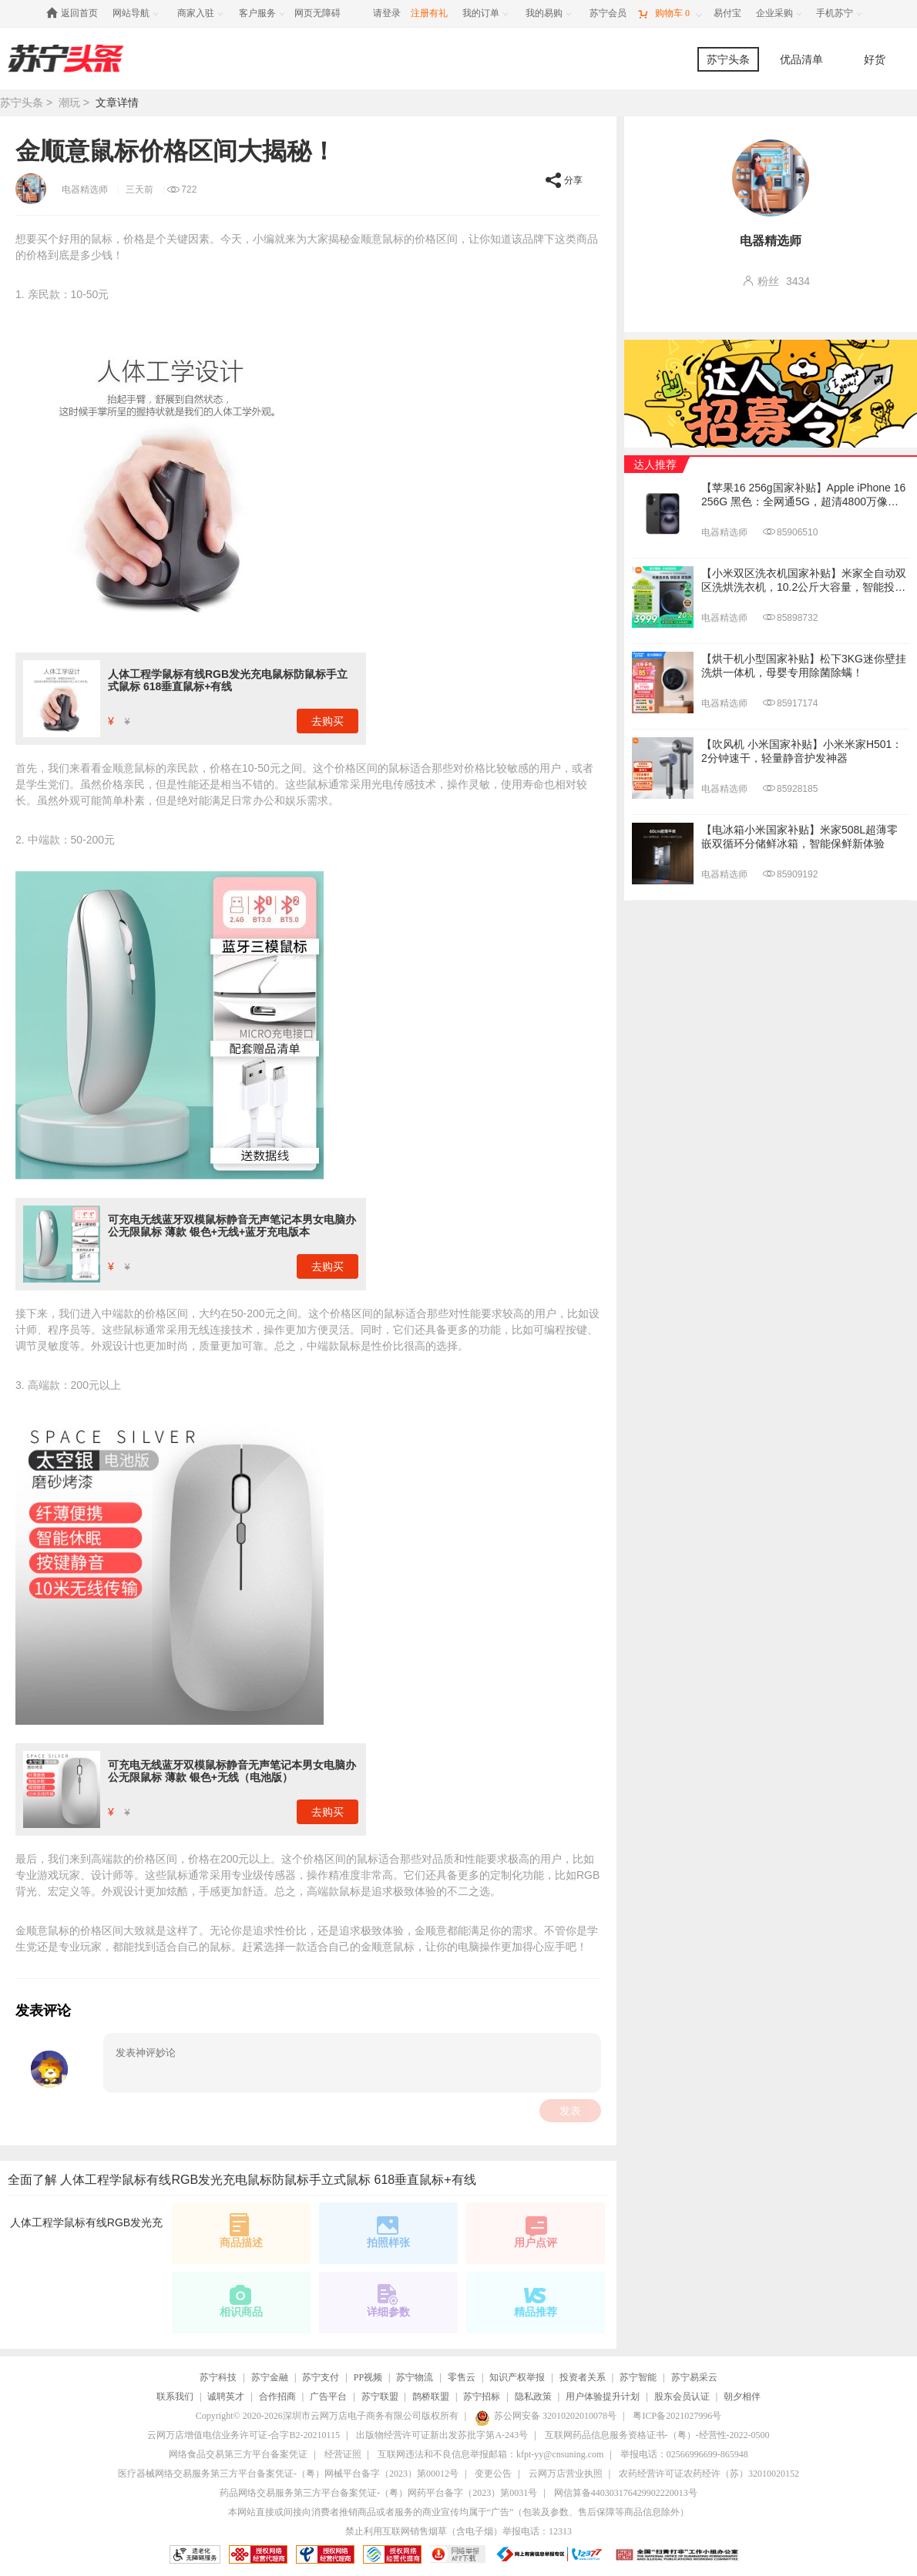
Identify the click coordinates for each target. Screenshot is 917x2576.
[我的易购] (550, 13)
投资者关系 (582, 2377)
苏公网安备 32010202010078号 (545, 2415)
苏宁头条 (728, 59)
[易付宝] (727, 13)
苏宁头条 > (29, 102)
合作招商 (277, 2396)
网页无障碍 (317, 13)
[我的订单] (487, 13)
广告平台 (328, 2396)
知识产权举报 (517, 2377)
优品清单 (801, 59)
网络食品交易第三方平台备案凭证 (238, 2454)
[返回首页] (76, 13)
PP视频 (368, 2377)
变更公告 (493, 2473)
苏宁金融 (269, 2377)
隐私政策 (533, 2396)
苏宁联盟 (379, 2396)
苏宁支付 (320, 2377)
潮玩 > (75, 102)
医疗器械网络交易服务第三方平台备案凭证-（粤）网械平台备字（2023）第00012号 (288, 2473)
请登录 (387, 13)
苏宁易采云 (694, 2377)
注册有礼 (429, 13)
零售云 (461, 2377)
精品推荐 (535, 2300)
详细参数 (388, 2300)
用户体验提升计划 (603, 2396)
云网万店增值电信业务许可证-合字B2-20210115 (243, 2435)
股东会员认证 (682, 2396)
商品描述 (241, 2231)
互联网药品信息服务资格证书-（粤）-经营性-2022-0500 (657, 2435)
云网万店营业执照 (566, 2473)
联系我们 (174, 2396)
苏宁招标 (481, 2396)
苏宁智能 (638, 2377)
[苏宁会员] (608, 13)
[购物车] (669, 13)
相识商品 (241, 2300)
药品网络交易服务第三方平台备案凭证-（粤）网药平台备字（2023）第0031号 (378, 2492)
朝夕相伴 (742, 2396)
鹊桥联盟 (430, 2396)
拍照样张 (388, 2231)
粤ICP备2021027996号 (677, 2415)
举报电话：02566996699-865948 (684, 2454)
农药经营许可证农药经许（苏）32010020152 (709, 2473)
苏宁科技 (218, 2377)
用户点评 (535, 2231)
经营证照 (342, 2454)
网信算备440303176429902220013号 (625, 2492)
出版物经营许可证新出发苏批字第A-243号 (442, 2435)
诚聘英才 (225, 2396)
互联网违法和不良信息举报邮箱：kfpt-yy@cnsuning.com (490, 2454)
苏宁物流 (414, 2377)
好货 (874, 59)
